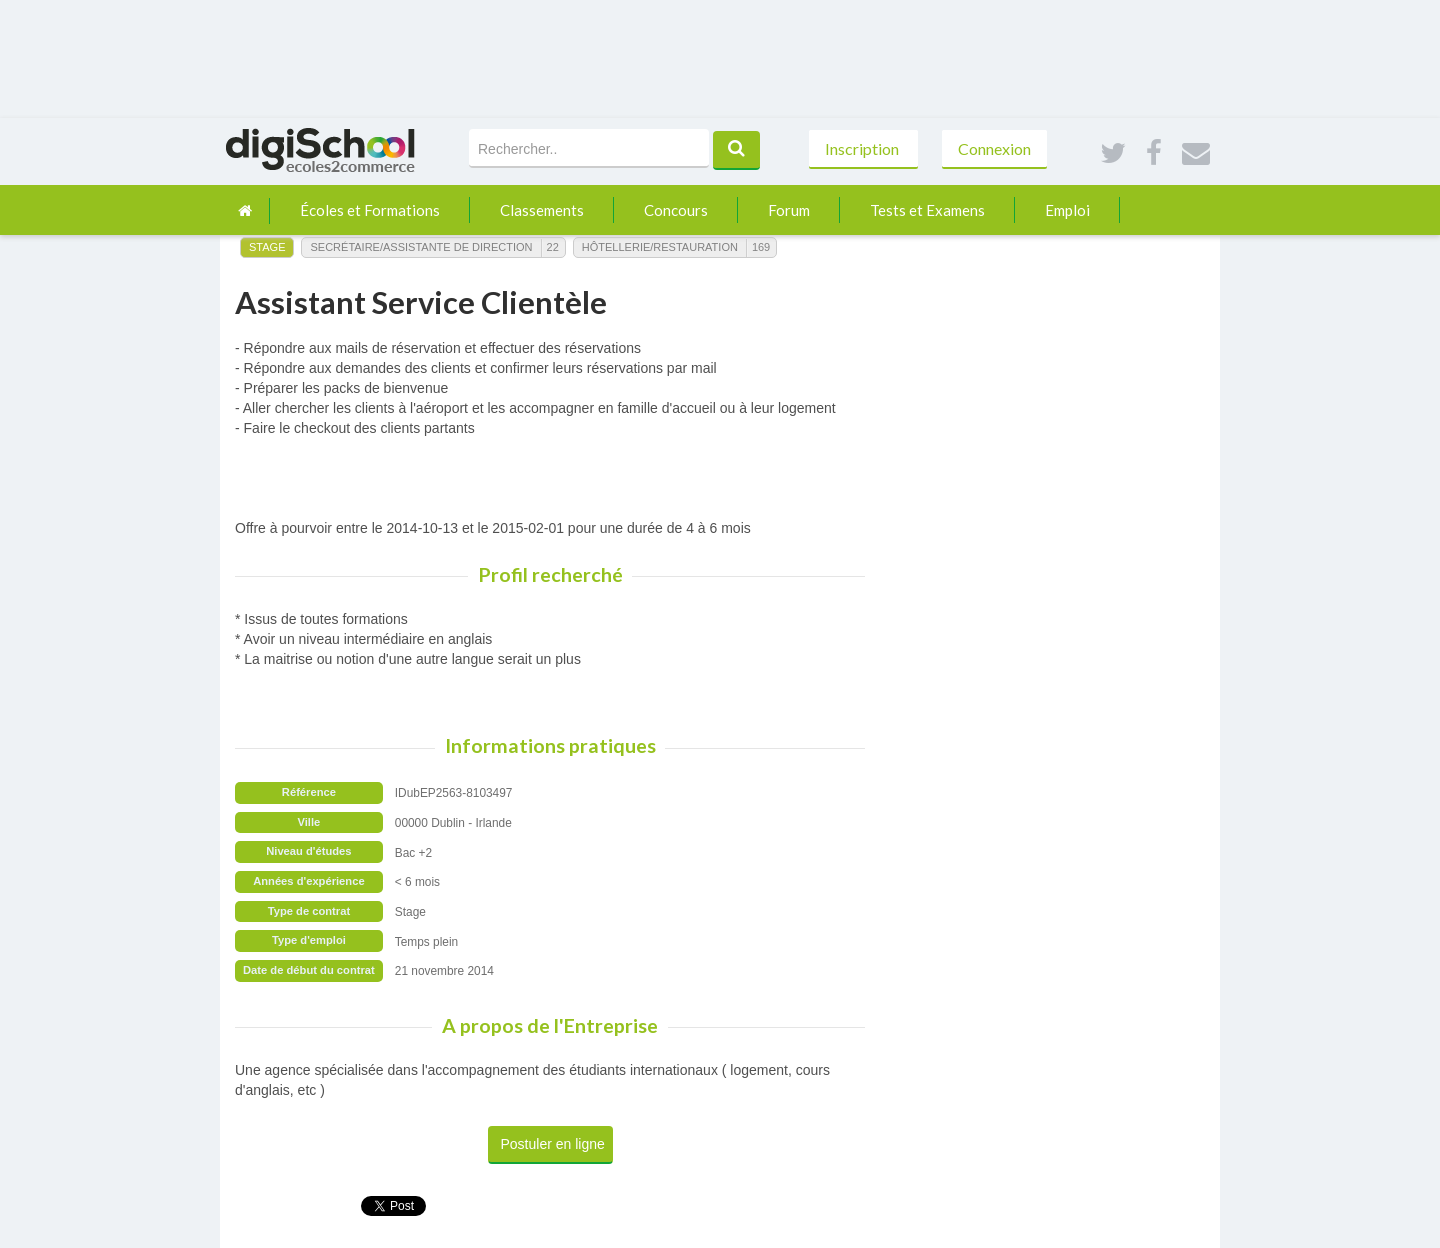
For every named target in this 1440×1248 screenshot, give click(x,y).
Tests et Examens (927, 210)
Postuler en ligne (553, 1144)
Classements (542, 210)
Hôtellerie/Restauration (660, 247)
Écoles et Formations (370, 210)
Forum (789, 210)
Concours (676, 210)
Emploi (1067, 210)
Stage (267, 247)
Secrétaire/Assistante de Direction (421, 247)
